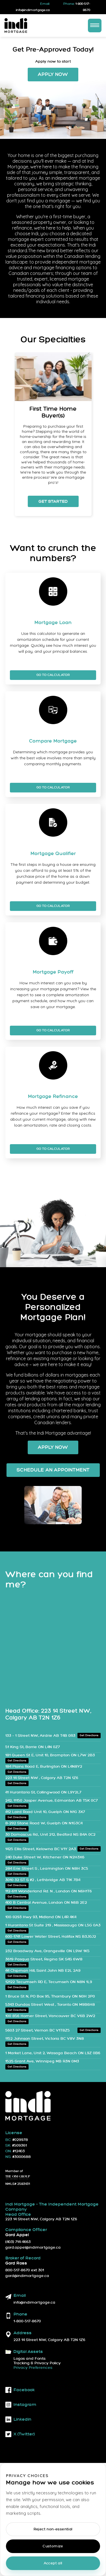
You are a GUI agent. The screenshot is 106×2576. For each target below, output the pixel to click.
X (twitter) (20, 2434)
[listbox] (53, 438)
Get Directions (89, 1735)
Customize (53, 2546)
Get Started (53, 501)
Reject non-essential (53, 2529)
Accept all (53, 2563)
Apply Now (53, 74)
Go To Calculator (53, 675)
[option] (53, 434)
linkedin (18, 2419)
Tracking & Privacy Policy (37, 2363)
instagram (20, 2405)
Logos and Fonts (30, 2358)
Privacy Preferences (33, 2367)
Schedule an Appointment (53, 1470)
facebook (20, 2390)
